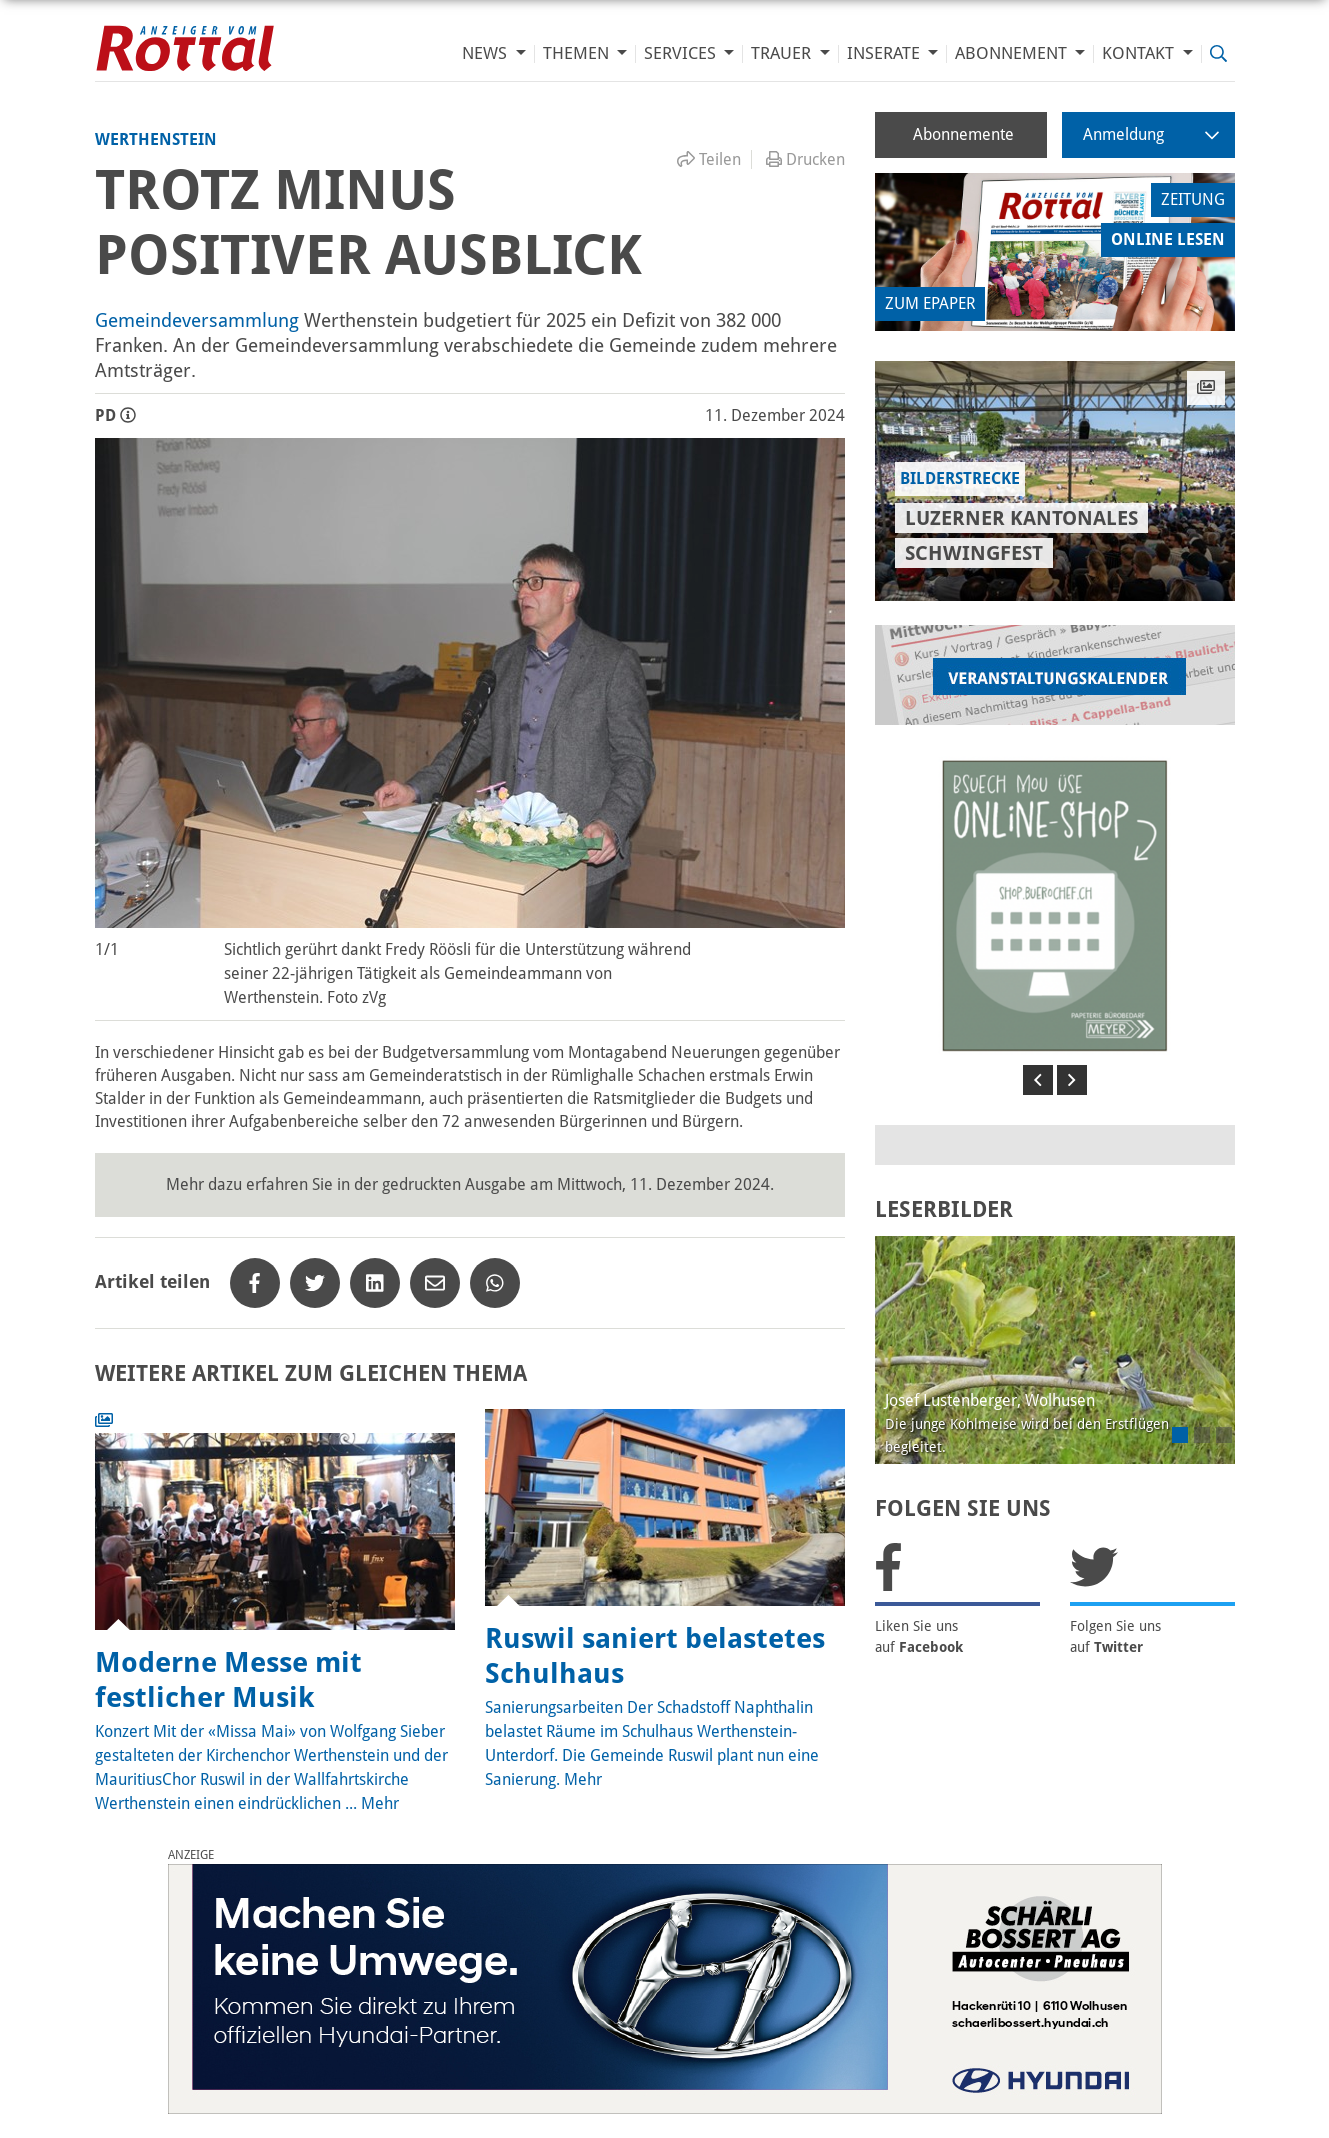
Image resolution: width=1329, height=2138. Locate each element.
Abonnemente (963, 134)
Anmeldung (1151, 134)
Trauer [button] (783, 53)
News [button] (486, 53)
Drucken (805, 159)
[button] (1038, 1080)
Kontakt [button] (1140, 53)
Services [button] (682, 53)
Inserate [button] (885, 53)
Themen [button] (578, 53)
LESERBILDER (944, 1209)
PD (115, 415)
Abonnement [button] (1013, 53)
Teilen (709, 159)
